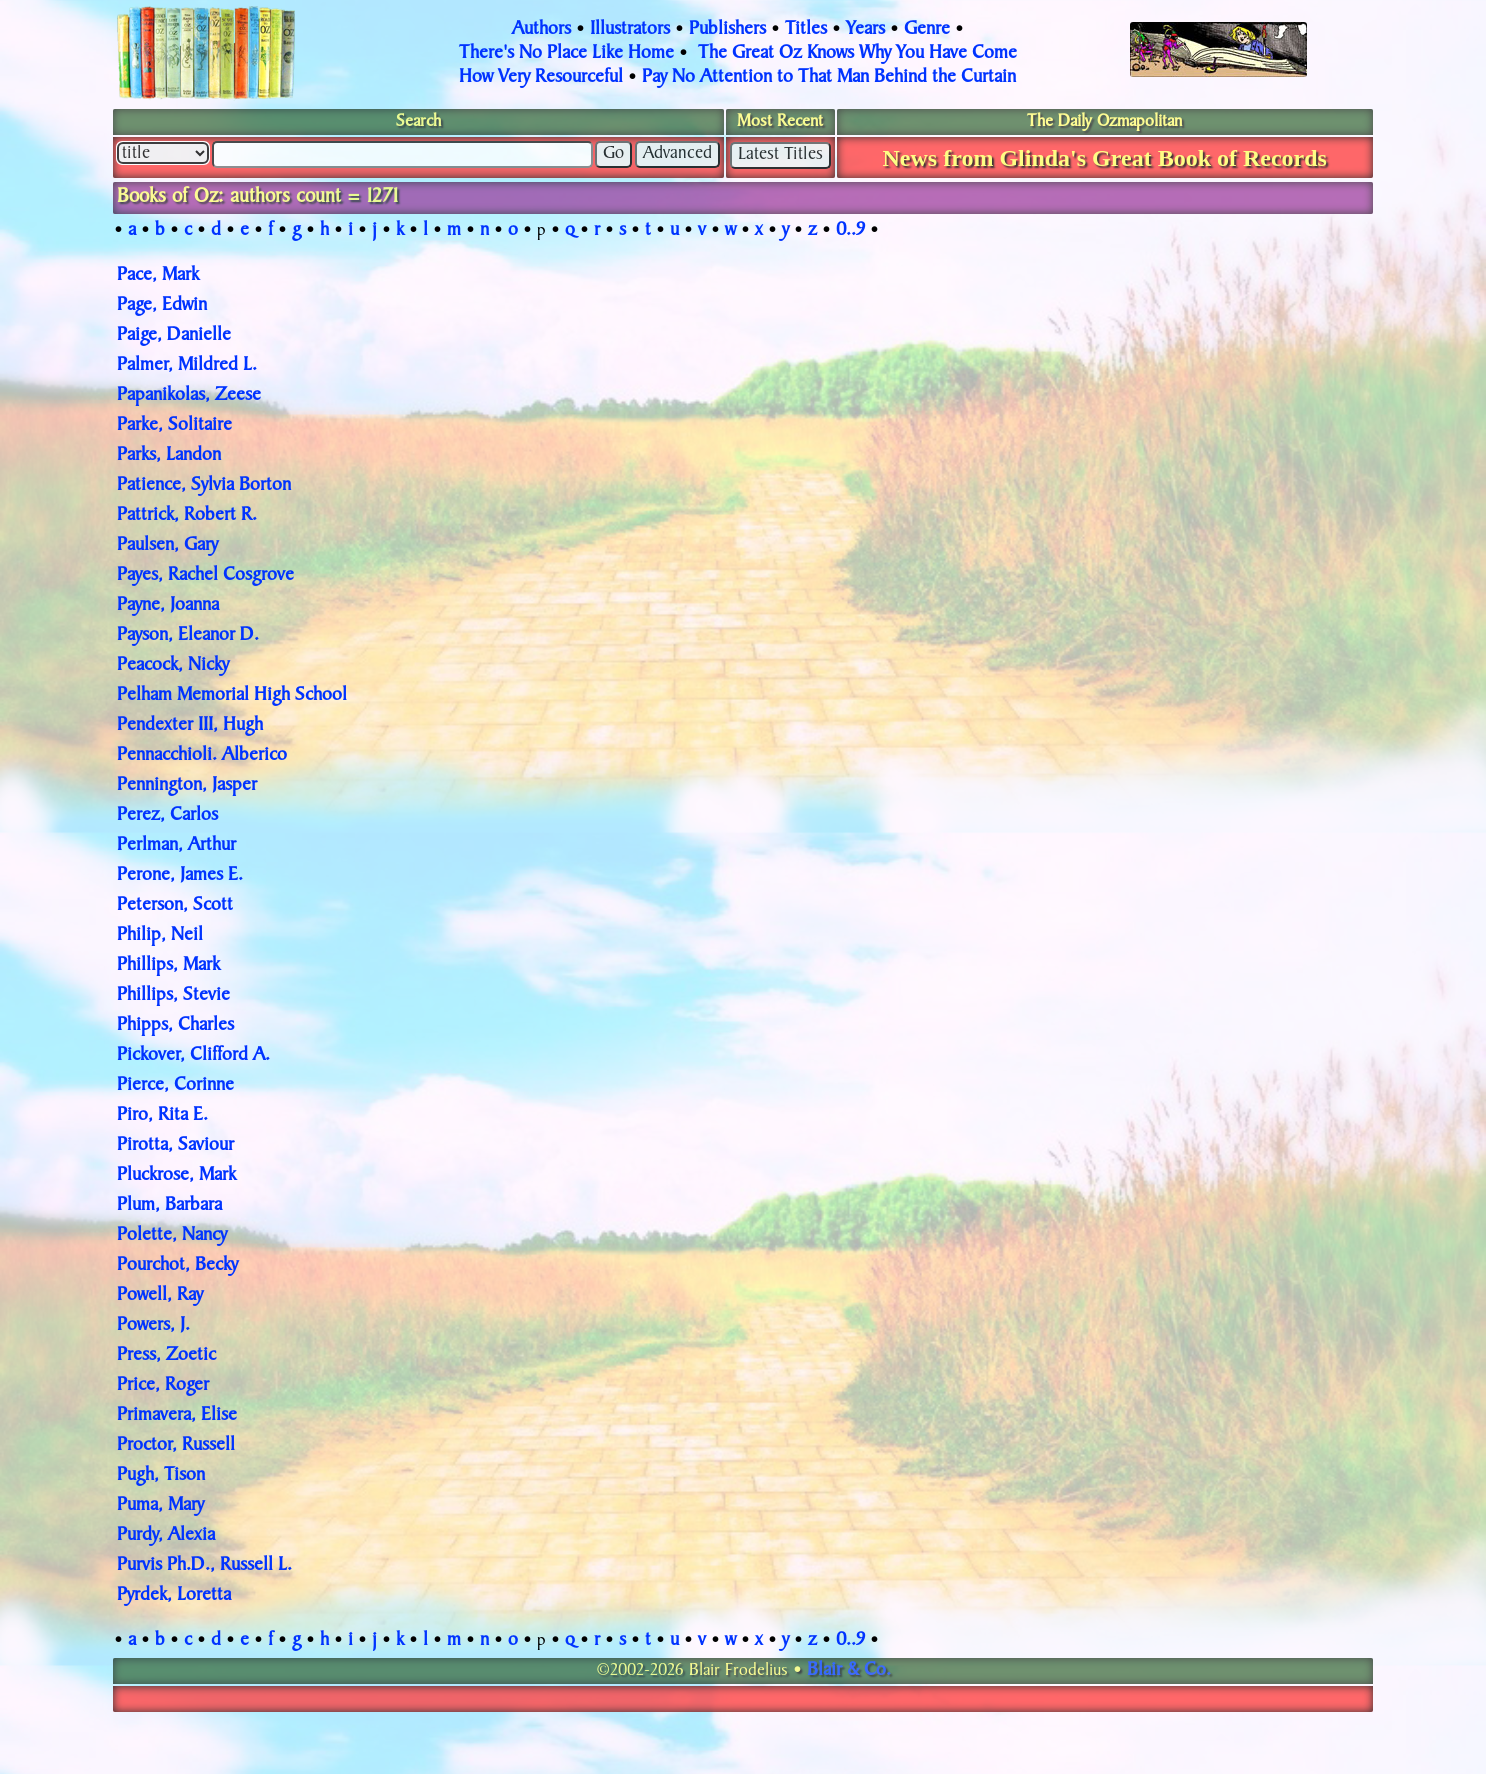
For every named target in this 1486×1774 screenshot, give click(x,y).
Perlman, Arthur (176, 846)
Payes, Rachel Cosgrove (205, 576)
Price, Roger (163, 1386)
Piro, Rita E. (162, 1116)
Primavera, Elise (177, 1416)
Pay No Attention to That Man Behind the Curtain (829, 78)
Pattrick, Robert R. (187, 516)
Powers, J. (153, 1326)
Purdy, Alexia (166, 1536)
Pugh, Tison (161, 1476)
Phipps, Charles (175, 1026)
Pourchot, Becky (177, 1266)
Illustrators (630, 30)
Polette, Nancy (172, 1236)
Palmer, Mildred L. (187, 366)
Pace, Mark (158, 276)
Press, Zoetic (166, 1356)
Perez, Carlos (167, 816)
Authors (541, 30)
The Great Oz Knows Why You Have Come (857, 54)
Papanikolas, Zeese (189, 396)
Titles (806, 30)
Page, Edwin (162, 306)
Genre (927, 30)
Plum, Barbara (169, 1206)
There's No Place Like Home (566, 54)
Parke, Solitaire (174, 426)
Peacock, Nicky (173, 666)
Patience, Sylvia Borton (204, 486)
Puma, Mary (160, 1506)
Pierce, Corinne (175, 1086)
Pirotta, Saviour (175, 1146)
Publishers (727, 30)
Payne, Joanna (168, 606)
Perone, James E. (180, 876)
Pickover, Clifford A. (193, 1056)
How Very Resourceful (541, 78)
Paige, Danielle (174, 336)
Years (865, 30)
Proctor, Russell (176, 1446)
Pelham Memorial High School (232, 696)
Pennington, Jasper (187, 786)
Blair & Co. (849, 1671)
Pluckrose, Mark (176, 1176)
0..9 (850, 231)
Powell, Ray (160, 1296)
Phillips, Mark (168, 966)
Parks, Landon (169, 456)
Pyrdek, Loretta (174, 1596)
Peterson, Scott (175, 906)
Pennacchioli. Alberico (202, 756)
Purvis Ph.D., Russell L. (204, 1566)
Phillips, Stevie (173, 996)
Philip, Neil (160, 936)
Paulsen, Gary (167, 546)
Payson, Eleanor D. (188, 636)
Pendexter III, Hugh (190, 726)
